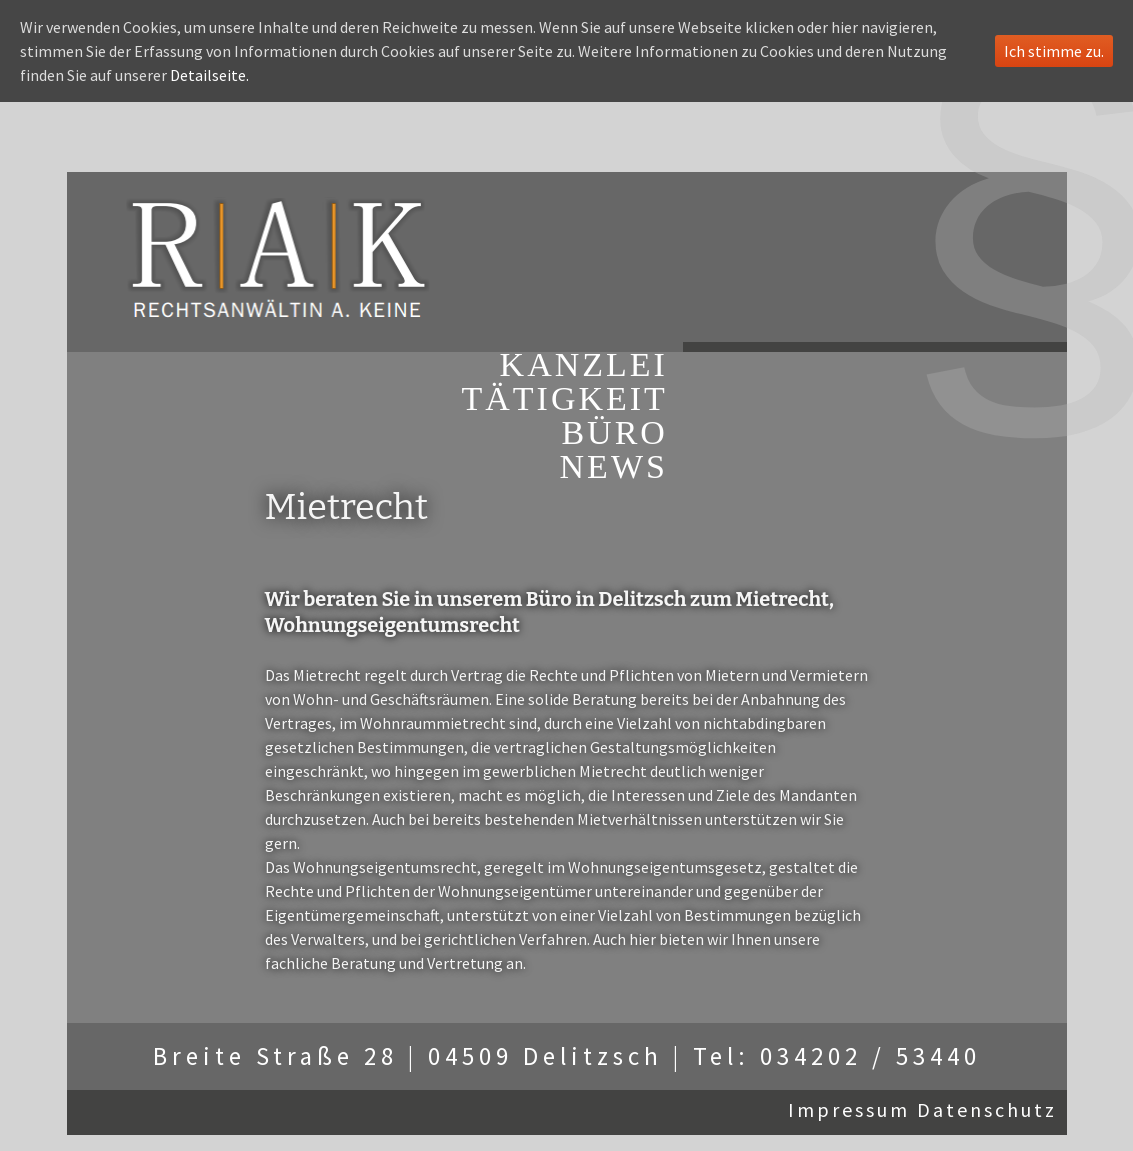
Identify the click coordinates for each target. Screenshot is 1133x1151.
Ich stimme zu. (1054, 51)
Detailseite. (209, 75)
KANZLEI (584, 365)
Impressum (849, 1109)
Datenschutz (987, 1109)
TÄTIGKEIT (565, 399)
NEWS (614, 467)
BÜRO (614, 433)
